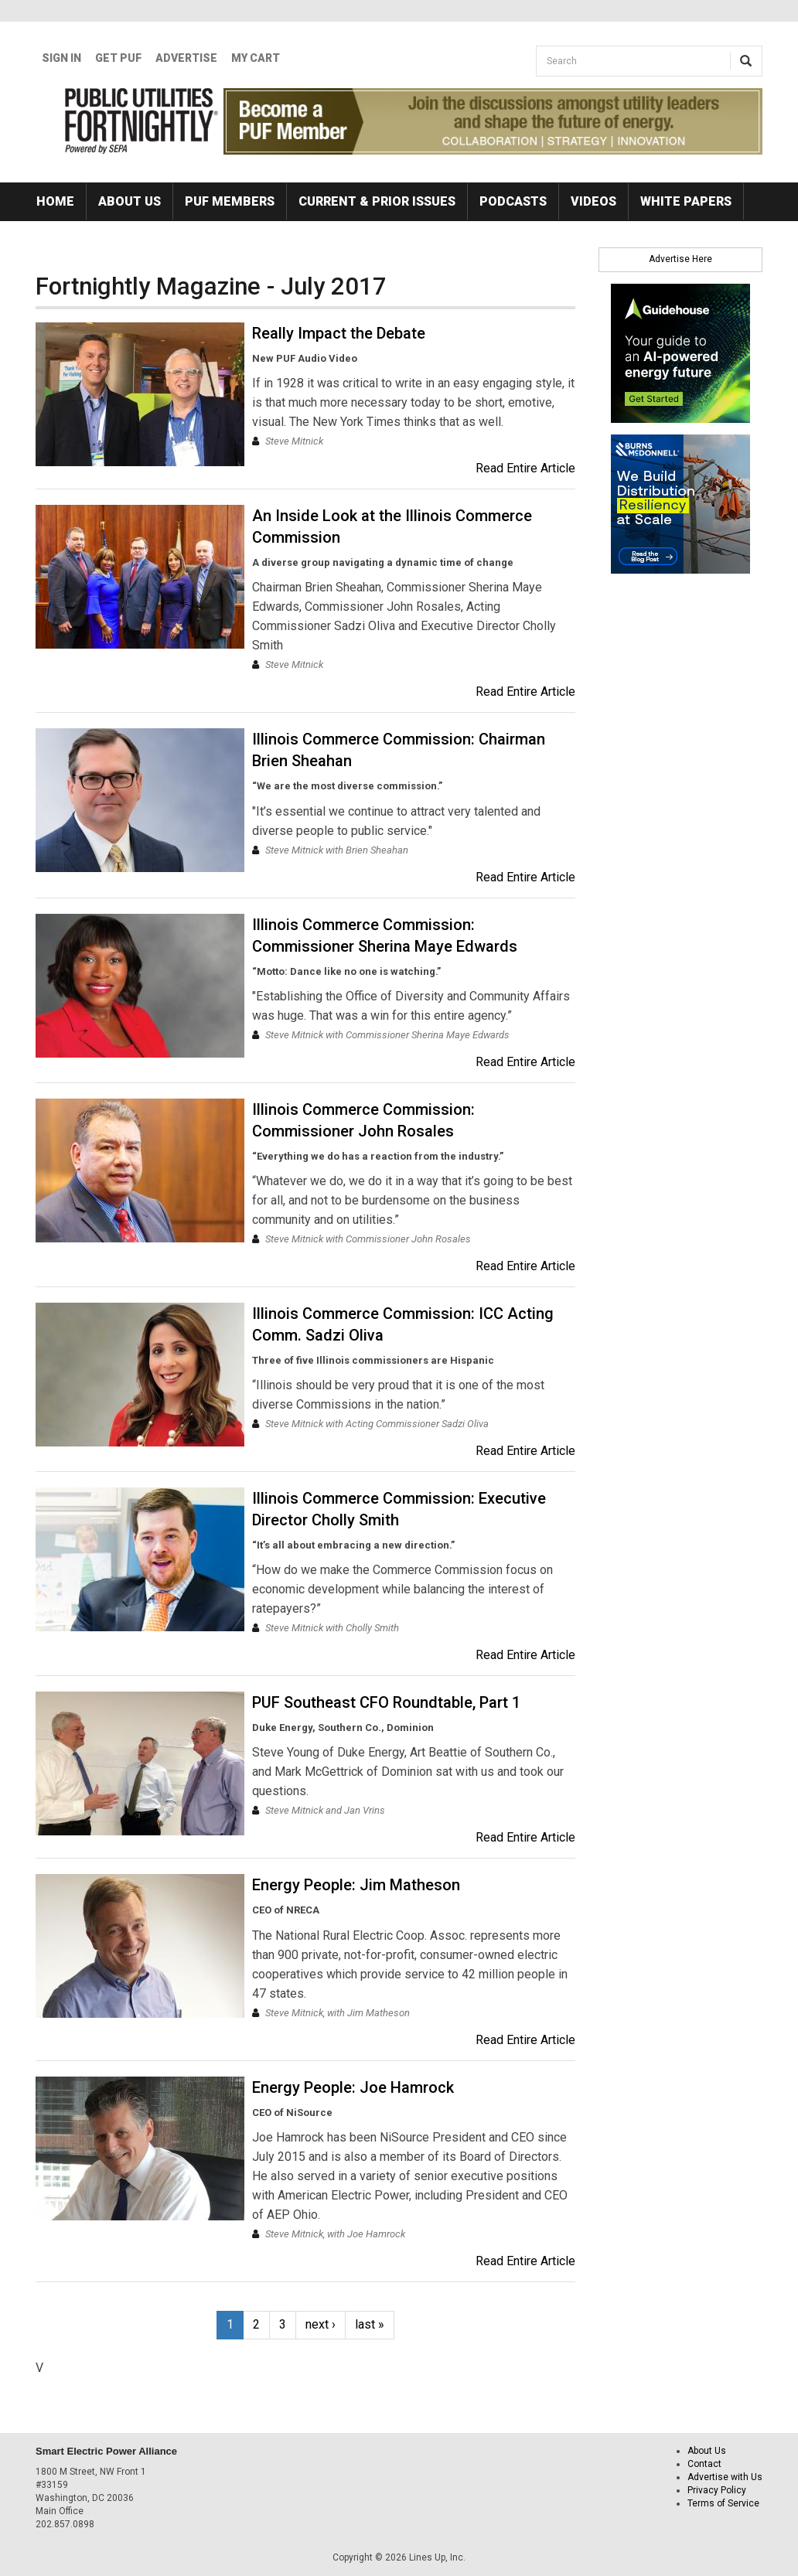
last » (369, 2324)
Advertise (186, 58)
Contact (704, 2463)
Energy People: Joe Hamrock (353, 2087)
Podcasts (513, 201)
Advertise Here (680, 259)
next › (320, 2324)
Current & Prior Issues (376, 201)
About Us (129, 201)
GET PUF (118, 58)
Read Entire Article (525, 468)
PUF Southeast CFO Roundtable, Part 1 (386, 1702)
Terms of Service (723, 2503)
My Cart (255, 58)
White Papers (686, 201)
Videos (593, 201)
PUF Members (230, 201)
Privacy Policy (716, 2490)
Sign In (61, 58)
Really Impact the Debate (338, 333)
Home (55, 201)
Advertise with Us (724, 2477)
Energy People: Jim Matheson (356, 1885)
